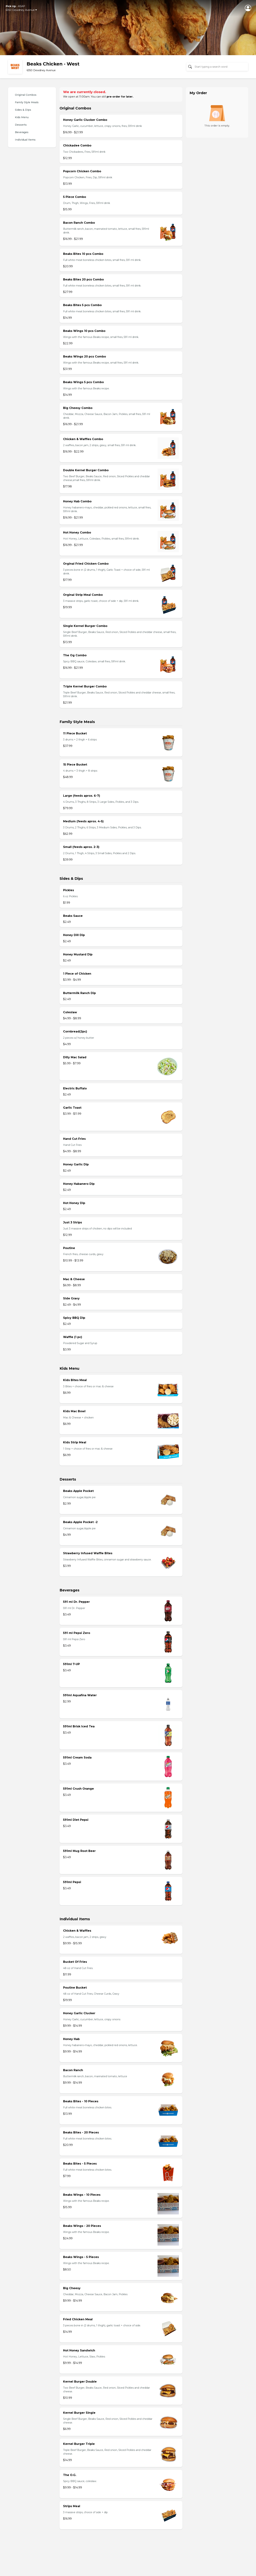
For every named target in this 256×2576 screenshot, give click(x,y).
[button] (63, 8)
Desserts (21, 124)
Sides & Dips (23, 109)
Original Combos (25, 94)
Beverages (21, 132)
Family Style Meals (27, 102)
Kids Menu (22, 117)
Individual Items (25, 139)
